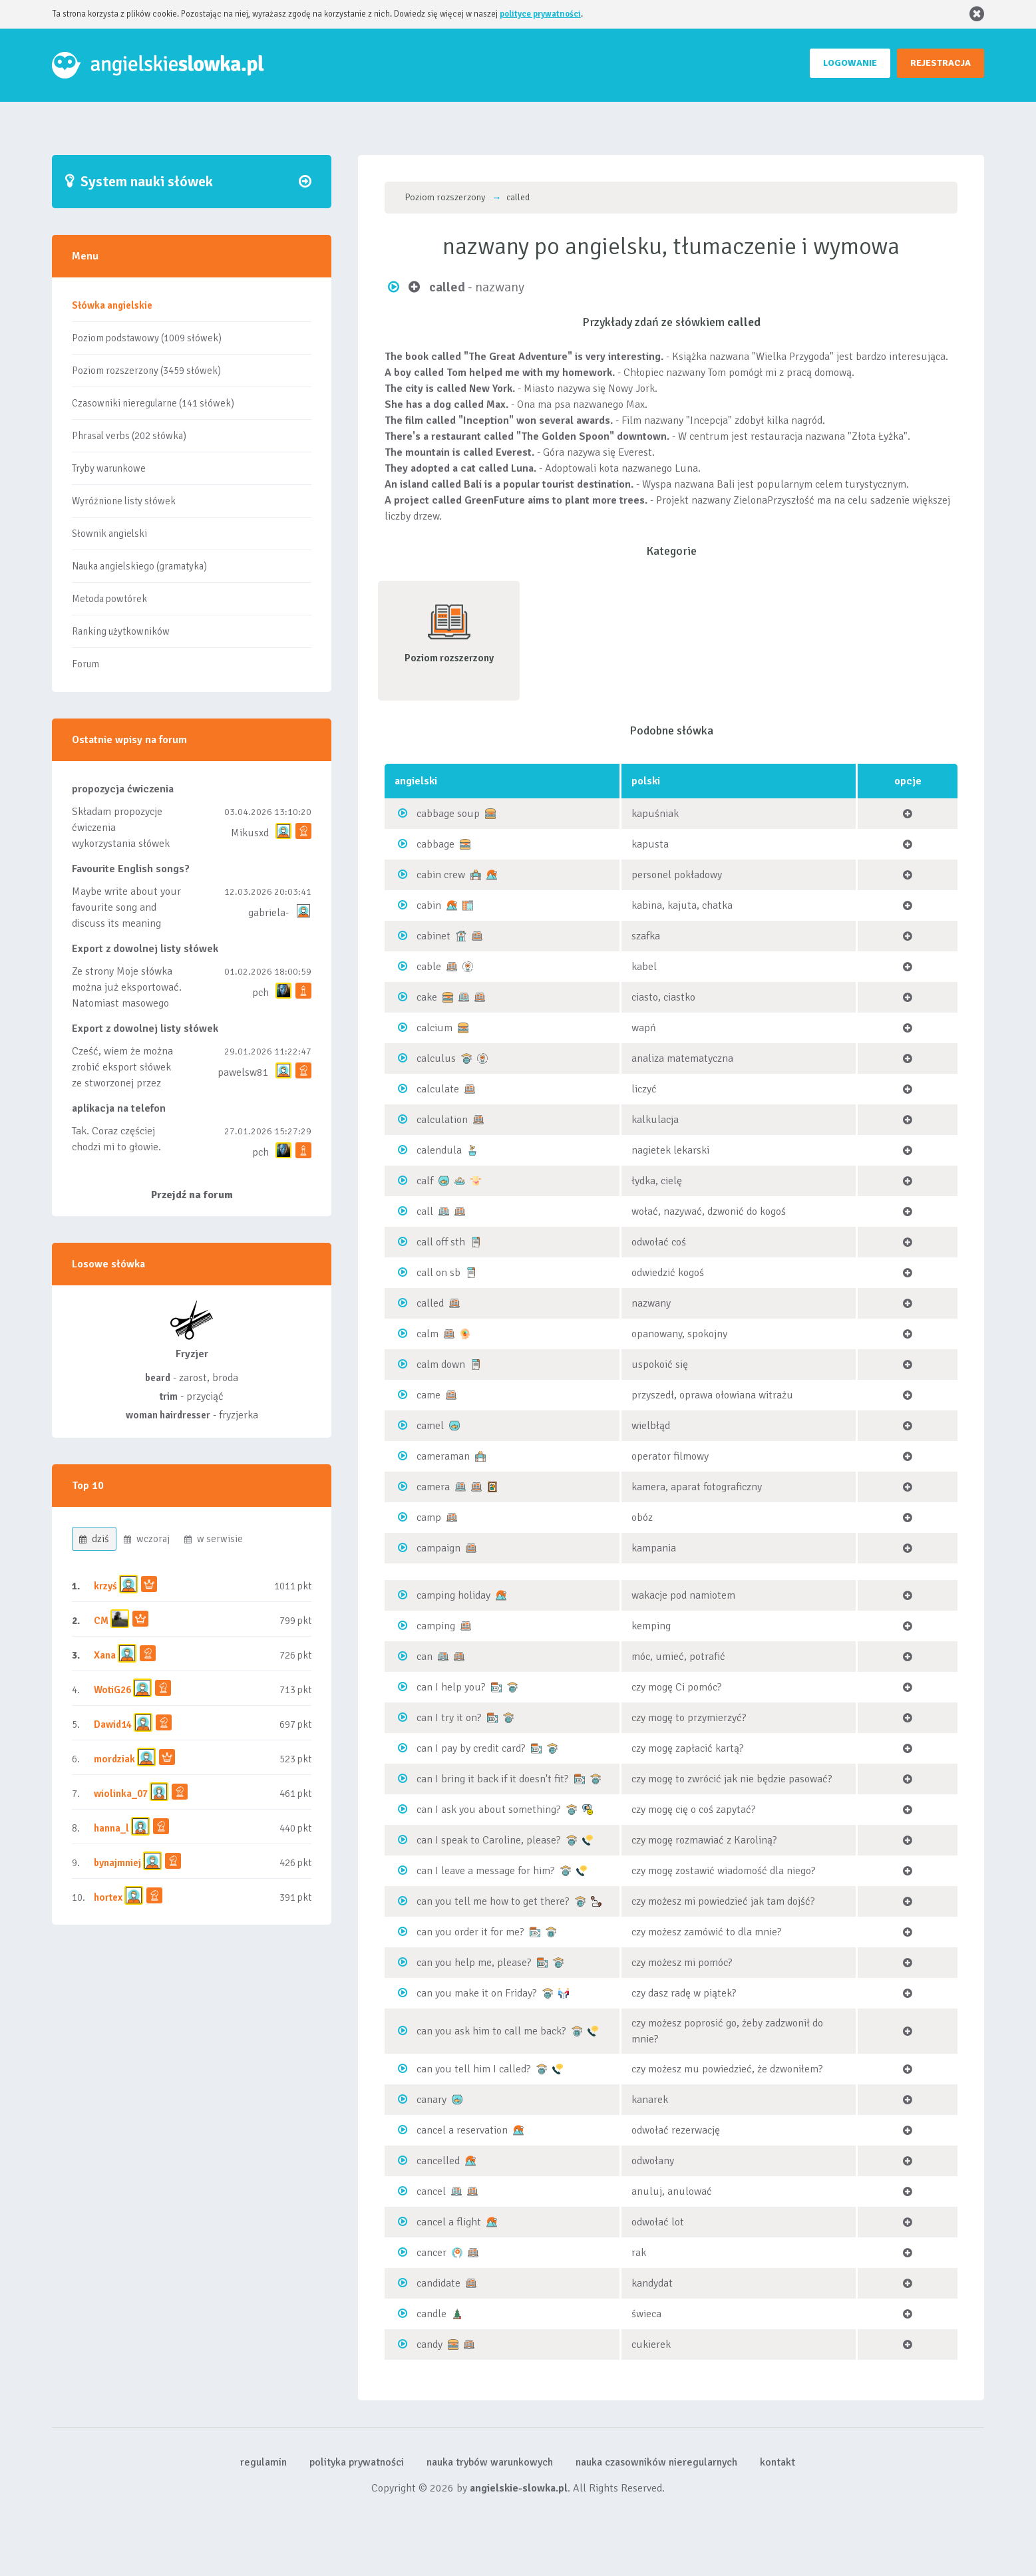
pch (260, 992)
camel (430, 1425)
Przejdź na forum (192, 1195)
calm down (441, 1364)
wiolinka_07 (121, 1794)
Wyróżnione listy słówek (124, 501)
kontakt (777, 2462)
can (424, 1656)
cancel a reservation (462, 2130)
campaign (438, 1548)
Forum (85, 664)
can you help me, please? (474, 1962)
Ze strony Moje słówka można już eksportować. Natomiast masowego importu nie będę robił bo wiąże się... (127, 1003)
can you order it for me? (470, 1932)
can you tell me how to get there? (493, 1901)
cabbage (435, 844)
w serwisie (213, 1539)
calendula (439, 1150)
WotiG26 (112, 1690)
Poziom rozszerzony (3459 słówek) (146, 371)
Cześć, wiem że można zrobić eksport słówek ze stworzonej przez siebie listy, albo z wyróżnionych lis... (122, 1083)
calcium (434, 1028)
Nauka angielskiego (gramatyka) (139, 566)
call (425, 1211)
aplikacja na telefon (119, 1108)
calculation (442, 1119)
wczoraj (147, 1539)
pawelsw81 (243, 1072)
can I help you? (451, 1687)
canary (431, 2099)
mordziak (114, 1759)
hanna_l (111, 1828)
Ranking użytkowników (121, 631)
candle (431, 2314)
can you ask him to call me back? (491, 2031)
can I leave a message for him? (486, 1870)
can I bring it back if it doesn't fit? (493, 1779)
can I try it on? (449, 1717)
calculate (438, 1089)
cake (427, 997)
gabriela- (268, 912)
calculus (436, 1058)
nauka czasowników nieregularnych (656, 2462)
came (428, 1395)
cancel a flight (449, 2222)
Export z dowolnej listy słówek (145, 948)
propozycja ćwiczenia (123, 789)
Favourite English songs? (131, 869)
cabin (429, 905)
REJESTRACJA (940, 63)
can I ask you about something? (489, 1809)
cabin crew (441, 875)
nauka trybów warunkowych (490, 2462)
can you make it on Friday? (477, 1993)
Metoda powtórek (109, 599)
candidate (438, 2283)
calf (425, 1181)
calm (427, 1334)
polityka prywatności (356, 2462)
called (430, 1303)
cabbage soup (448, 813)
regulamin (263, 2462)
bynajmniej (117, 1863)
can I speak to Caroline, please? (489, 1840)
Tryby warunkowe (109, 468)
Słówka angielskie (112, 305)
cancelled (438, 2161)
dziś (94, 1539)
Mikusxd (250, 833)
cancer (431, 2252)
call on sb (438, 1272)
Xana (105, 1655)
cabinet (433, 936)
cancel (431, 2191)
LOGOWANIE (850, 63)
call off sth (441, 1242)
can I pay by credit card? (471, 1748)
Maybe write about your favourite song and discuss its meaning (126, 907)
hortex (108, 1897)
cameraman (443, 1456)
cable (429, 966)
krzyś (106, 1586)
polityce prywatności (540, 14)
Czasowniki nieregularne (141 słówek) (153, 403)
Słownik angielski (109, 534)
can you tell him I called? (474, 2069)
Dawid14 (113, 1724)
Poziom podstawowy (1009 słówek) (147, 338)
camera (433, 1487)
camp (429, 1517)
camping (436, 1626)
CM (101, 1621)
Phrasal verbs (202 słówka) (129, 436)
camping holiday (453, 1595)
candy (429, 2344)
